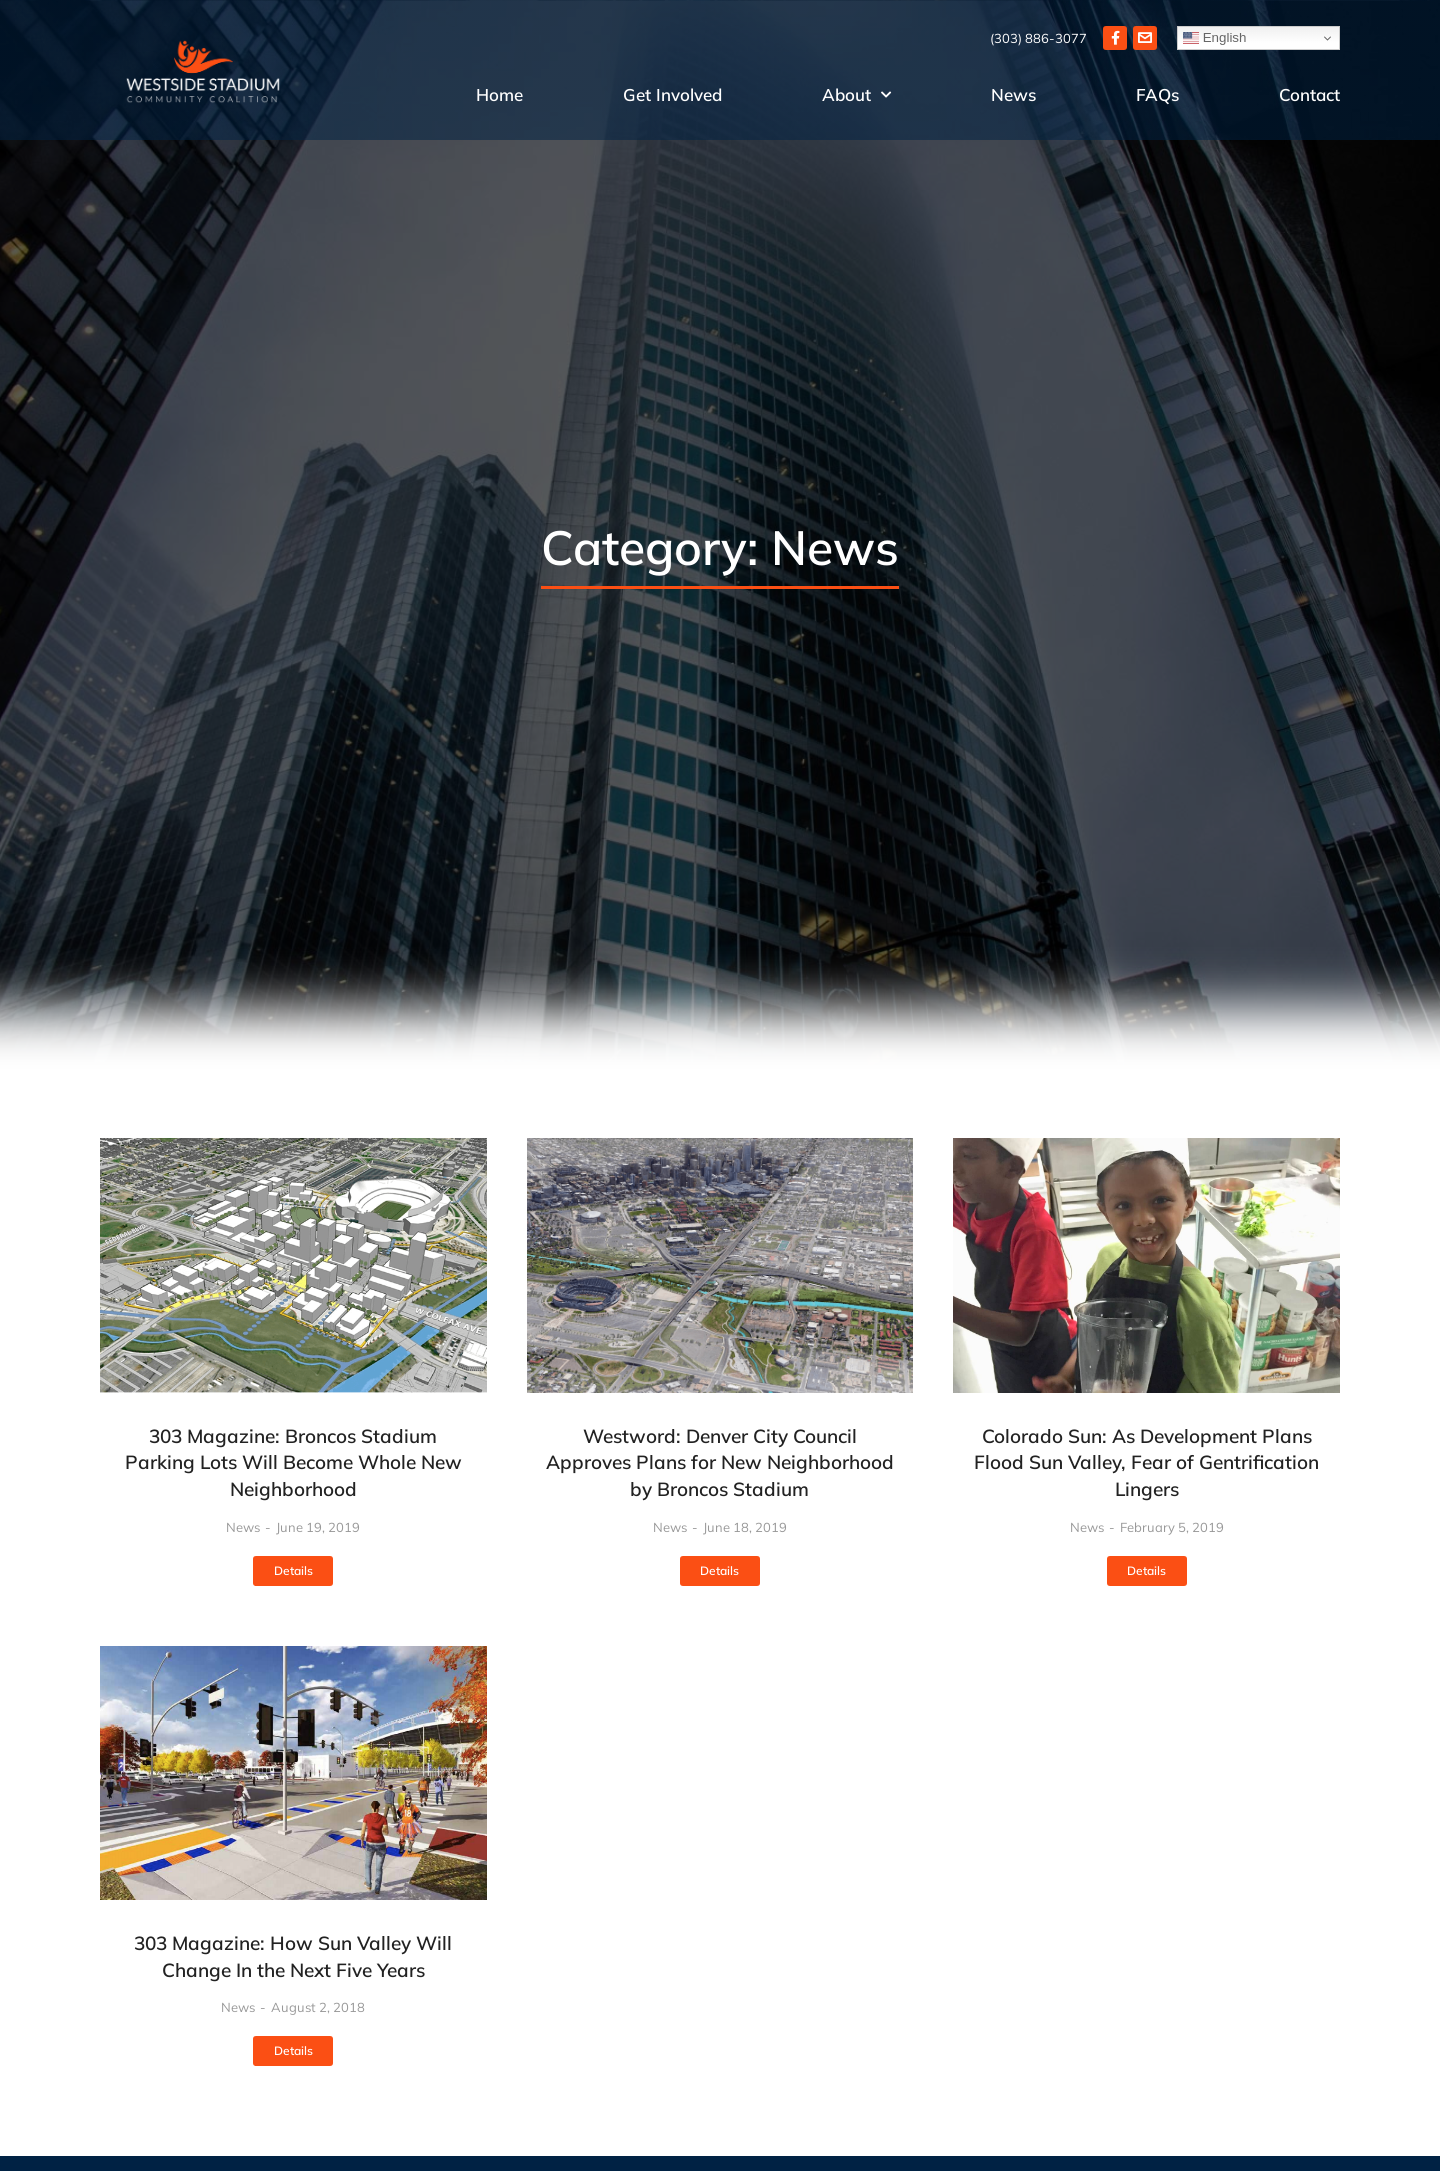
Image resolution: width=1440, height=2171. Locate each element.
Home (499, 94)
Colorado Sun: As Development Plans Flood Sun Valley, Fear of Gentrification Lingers (1146, 1462)
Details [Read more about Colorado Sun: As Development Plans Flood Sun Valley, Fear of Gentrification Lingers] (1146, 1570)
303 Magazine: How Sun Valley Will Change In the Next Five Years (293, 1956)
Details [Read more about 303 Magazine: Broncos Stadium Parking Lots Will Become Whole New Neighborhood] (293, 1570)
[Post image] (293, 1265)
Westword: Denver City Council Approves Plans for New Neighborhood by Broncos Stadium (720, 1462)
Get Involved (672, 94)
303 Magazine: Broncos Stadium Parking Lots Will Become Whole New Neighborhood (293, 1462)
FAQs (1157, 94)
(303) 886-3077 (1038, 38)
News (1013, 94)
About (856, 95)
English (1214, 38)
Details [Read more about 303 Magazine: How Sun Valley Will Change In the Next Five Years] (293, 2050)
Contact (1309, 94)
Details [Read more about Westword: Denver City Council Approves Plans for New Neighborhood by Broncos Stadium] (719, 1570)
